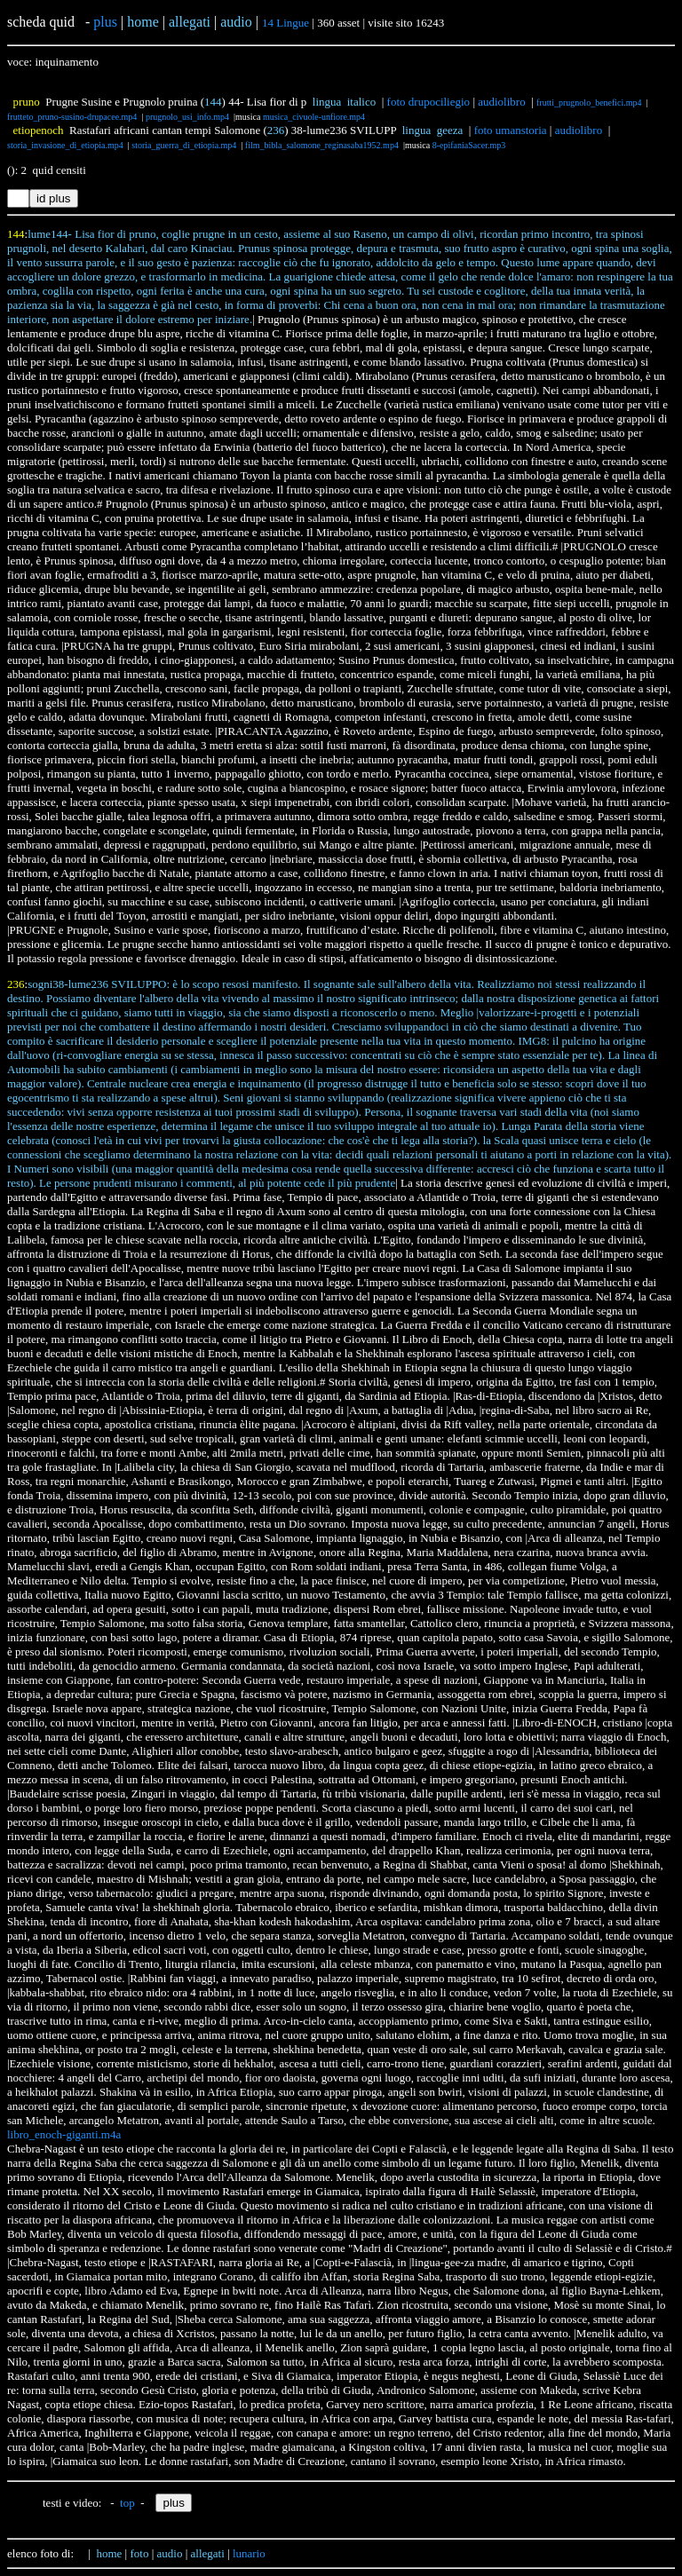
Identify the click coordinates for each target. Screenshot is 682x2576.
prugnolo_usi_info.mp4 (187, 117)
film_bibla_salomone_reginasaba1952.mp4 (322, 145)
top (127, 2502)
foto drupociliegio (429, 101)
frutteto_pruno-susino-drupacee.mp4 (72, 117)
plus (105, 21)
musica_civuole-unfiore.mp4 (314, 117)
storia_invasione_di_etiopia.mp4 (65, 145)
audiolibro (501, 101)
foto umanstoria (510, 130)
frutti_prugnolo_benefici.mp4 (589, 102)
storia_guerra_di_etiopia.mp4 (183, 145)
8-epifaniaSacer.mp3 (468, 145)
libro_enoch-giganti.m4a (64, 2134)
